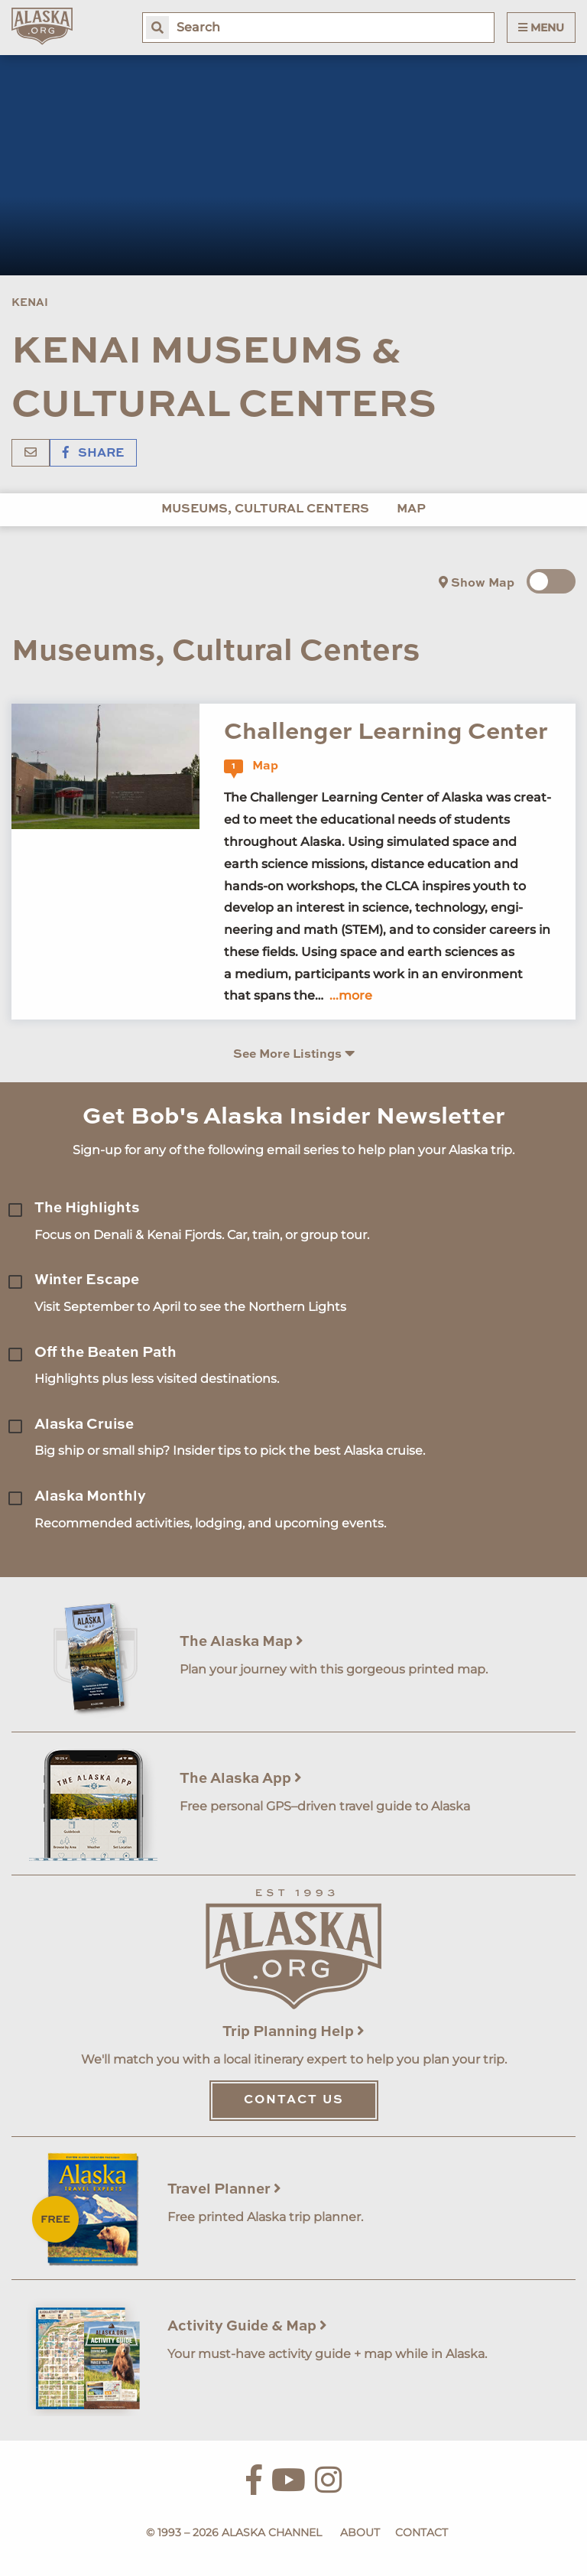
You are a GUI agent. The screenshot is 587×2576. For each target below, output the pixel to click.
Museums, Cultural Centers (265, 509)
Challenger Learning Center (386, 732)
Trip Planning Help (293, 2032)
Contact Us (294, 2100)
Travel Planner (224, 2189)
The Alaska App (241, 1778)
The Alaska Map (241, 1641)
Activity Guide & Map (247, 2326)
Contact (421, 2532)
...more (350, 995)
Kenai (29, 303)
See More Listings (294, 1054)
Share (93, 453)
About (360, 2532)
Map (411, 509)
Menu (541, 27)
